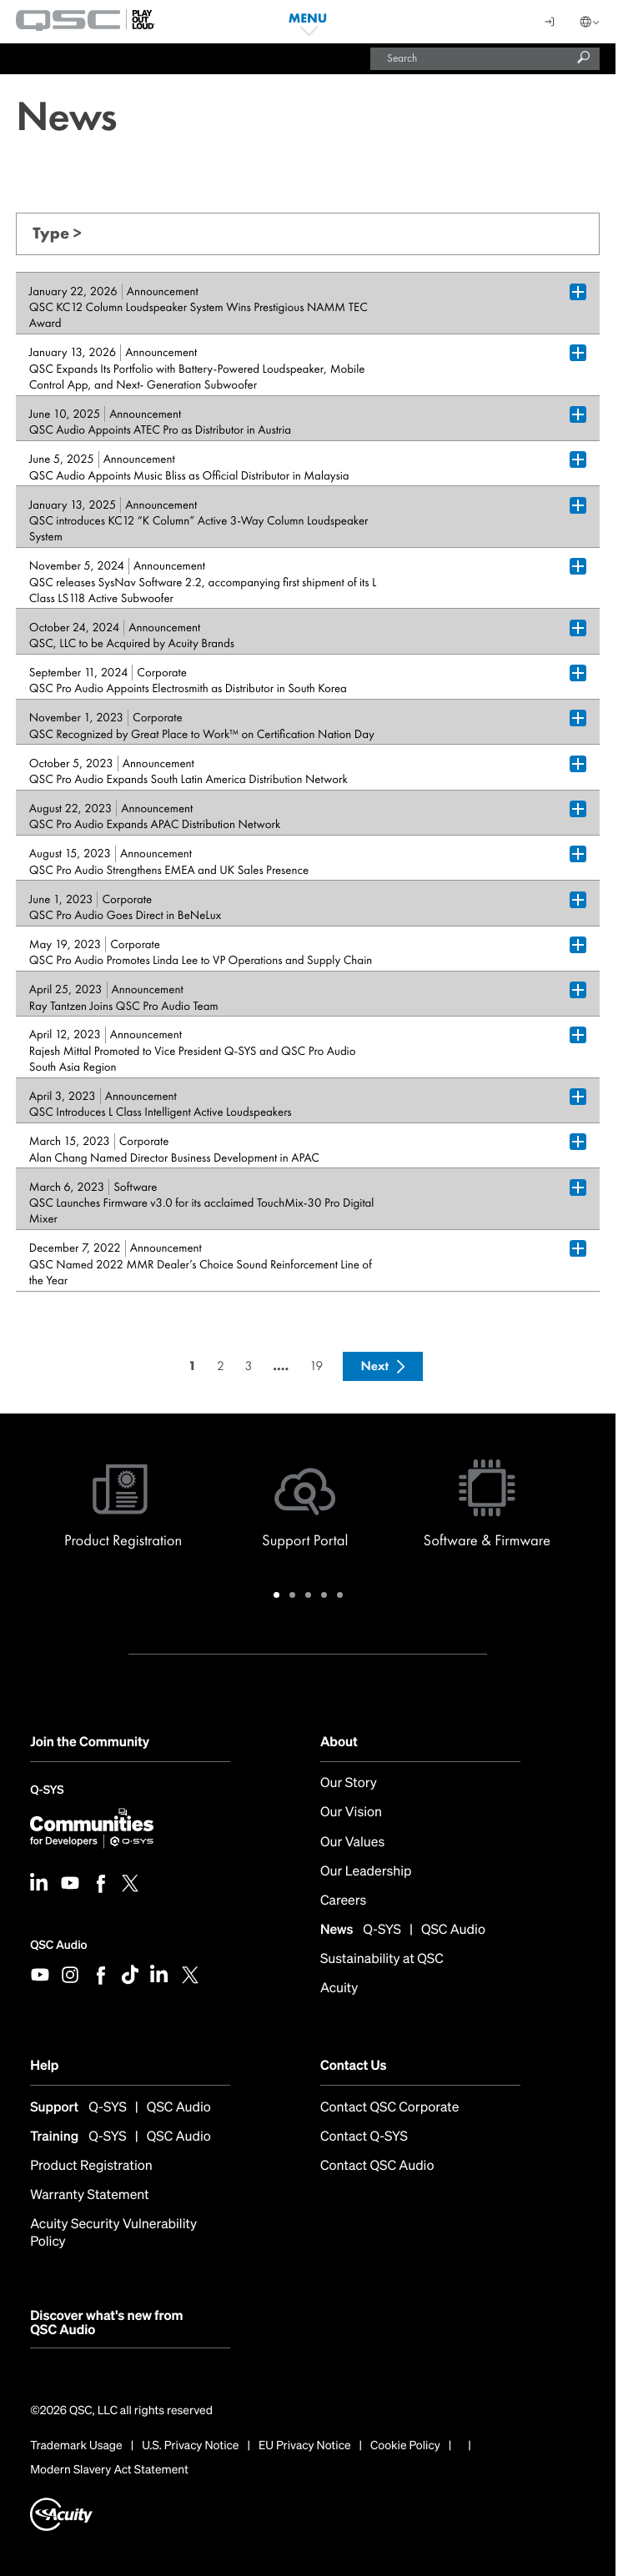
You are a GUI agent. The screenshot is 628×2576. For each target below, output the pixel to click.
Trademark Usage (76, 2445)
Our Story (348, 1782)
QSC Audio (58, 1945)
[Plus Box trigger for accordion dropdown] (578, 292)
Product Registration (91, 2165)
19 (316, 1365)
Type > (57, 233)
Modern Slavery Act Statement (109, 2470)
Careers (343, 1900)
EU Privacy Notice (305, 2445)
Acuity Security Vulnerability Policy (113, 2232)
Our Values (352, 1841)
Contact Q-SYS (364, 2136)
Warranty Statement (89, 2194)
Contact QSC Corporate (389, 2107)
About (339, 1741)
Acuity (339, 1987)
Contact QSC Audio (377, 2165)
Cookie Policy (405, 2445)
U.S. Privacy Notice (190, 2445)
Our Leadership (366, 1871)
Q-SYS (46, 1791)
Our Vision (351, 1811)
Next (374, 1365)
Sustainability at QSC (382, 1958)
